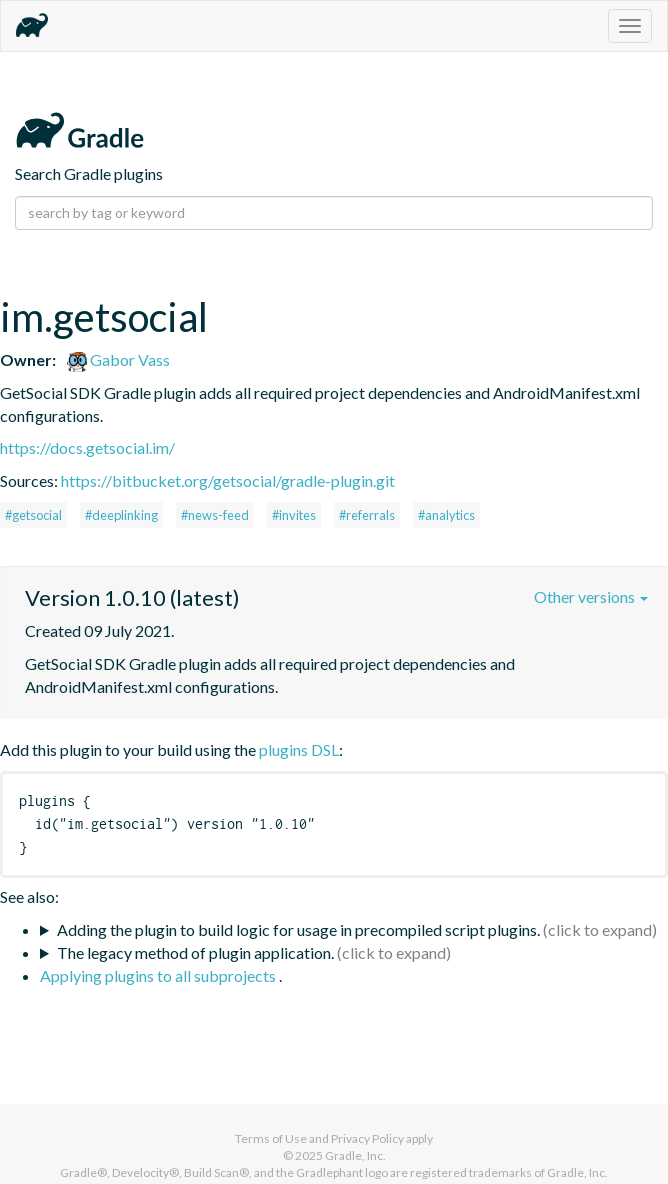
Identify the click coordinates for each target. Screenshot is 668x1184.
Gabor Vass (118, 359)
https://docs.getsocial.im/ (87, 447)
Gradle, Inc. (355, 1155)
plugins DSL (299, 749)
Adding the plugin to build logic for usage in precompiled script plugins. (298, 929)
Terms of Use (271, 1138)
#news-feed (215, 515)
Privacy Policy (367, 1138)
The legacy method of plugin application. (195, 952)
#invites (294, 515)
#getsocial (33, 515)
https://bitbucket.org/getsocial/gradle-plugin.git (228, 480)
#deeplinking (121, 515)
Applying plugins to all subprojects (159, 975)
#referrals (367, 515)
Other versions (591, 596)
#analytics (446, 515)
